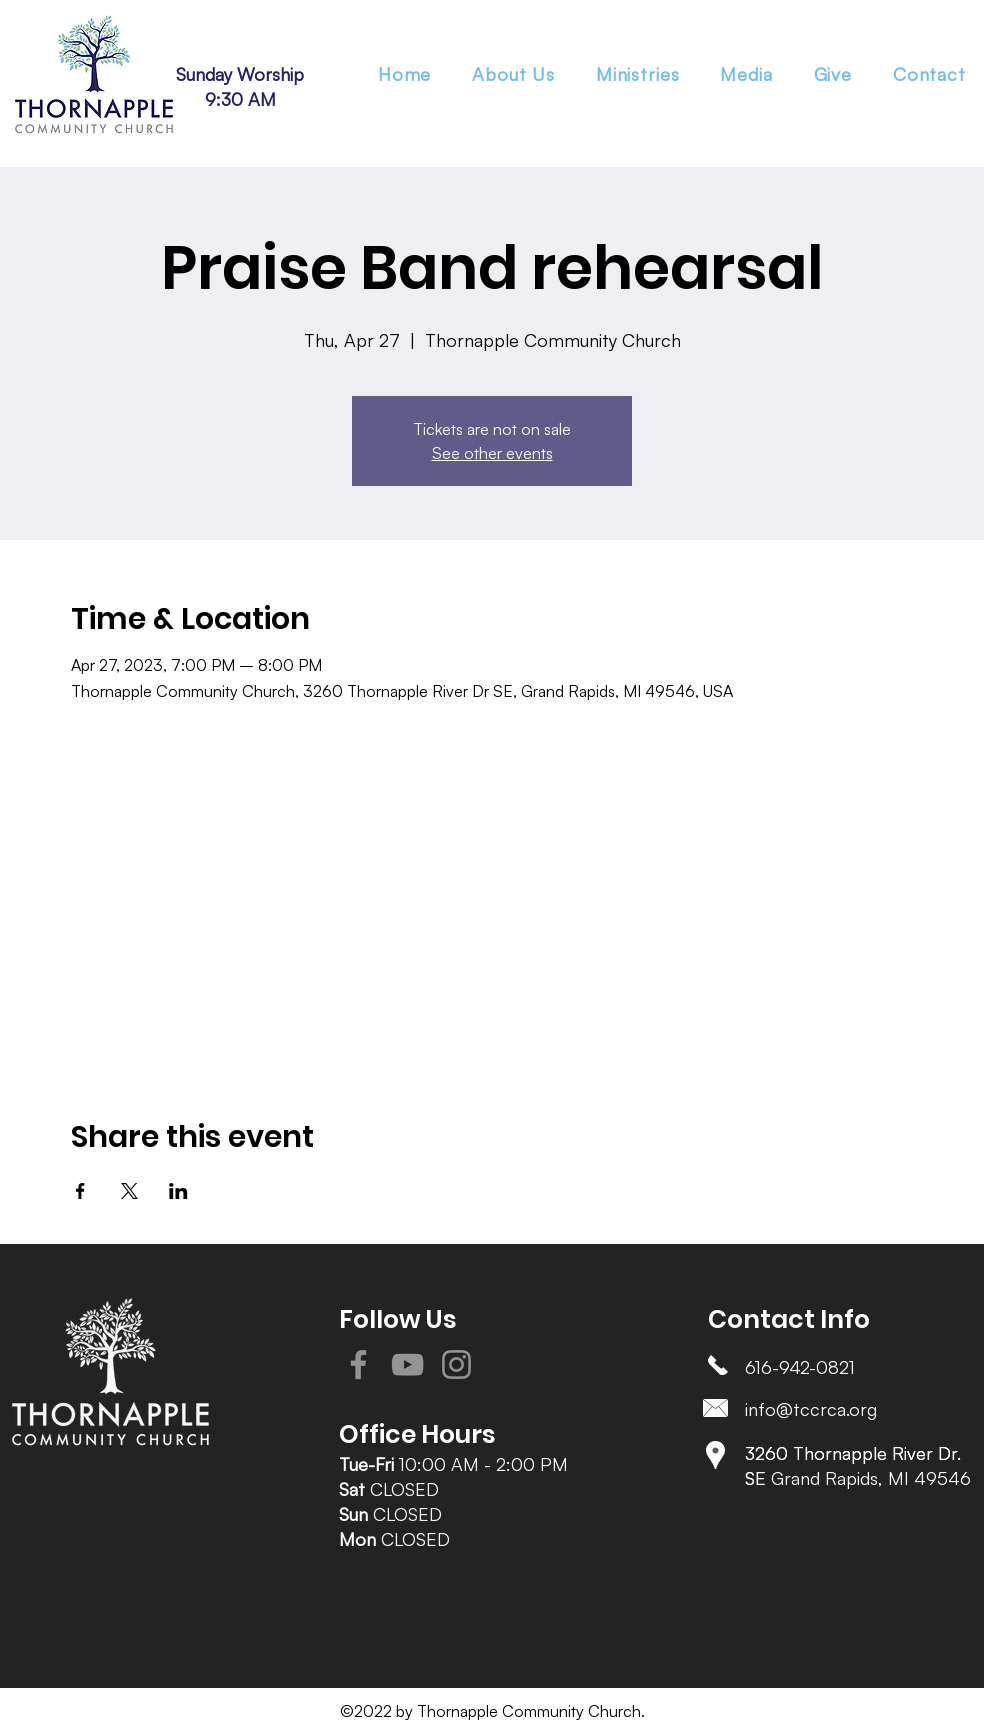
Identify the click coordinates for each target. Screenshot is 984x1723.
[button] (637, 74)
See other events (492, 453)
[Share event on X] (129, 1191)
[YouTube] (407, 1364)
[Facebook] (358, 1364)
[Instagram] (456, 1364)
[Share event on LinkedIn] (178, 1191)
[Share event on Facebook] (80, 1191)
